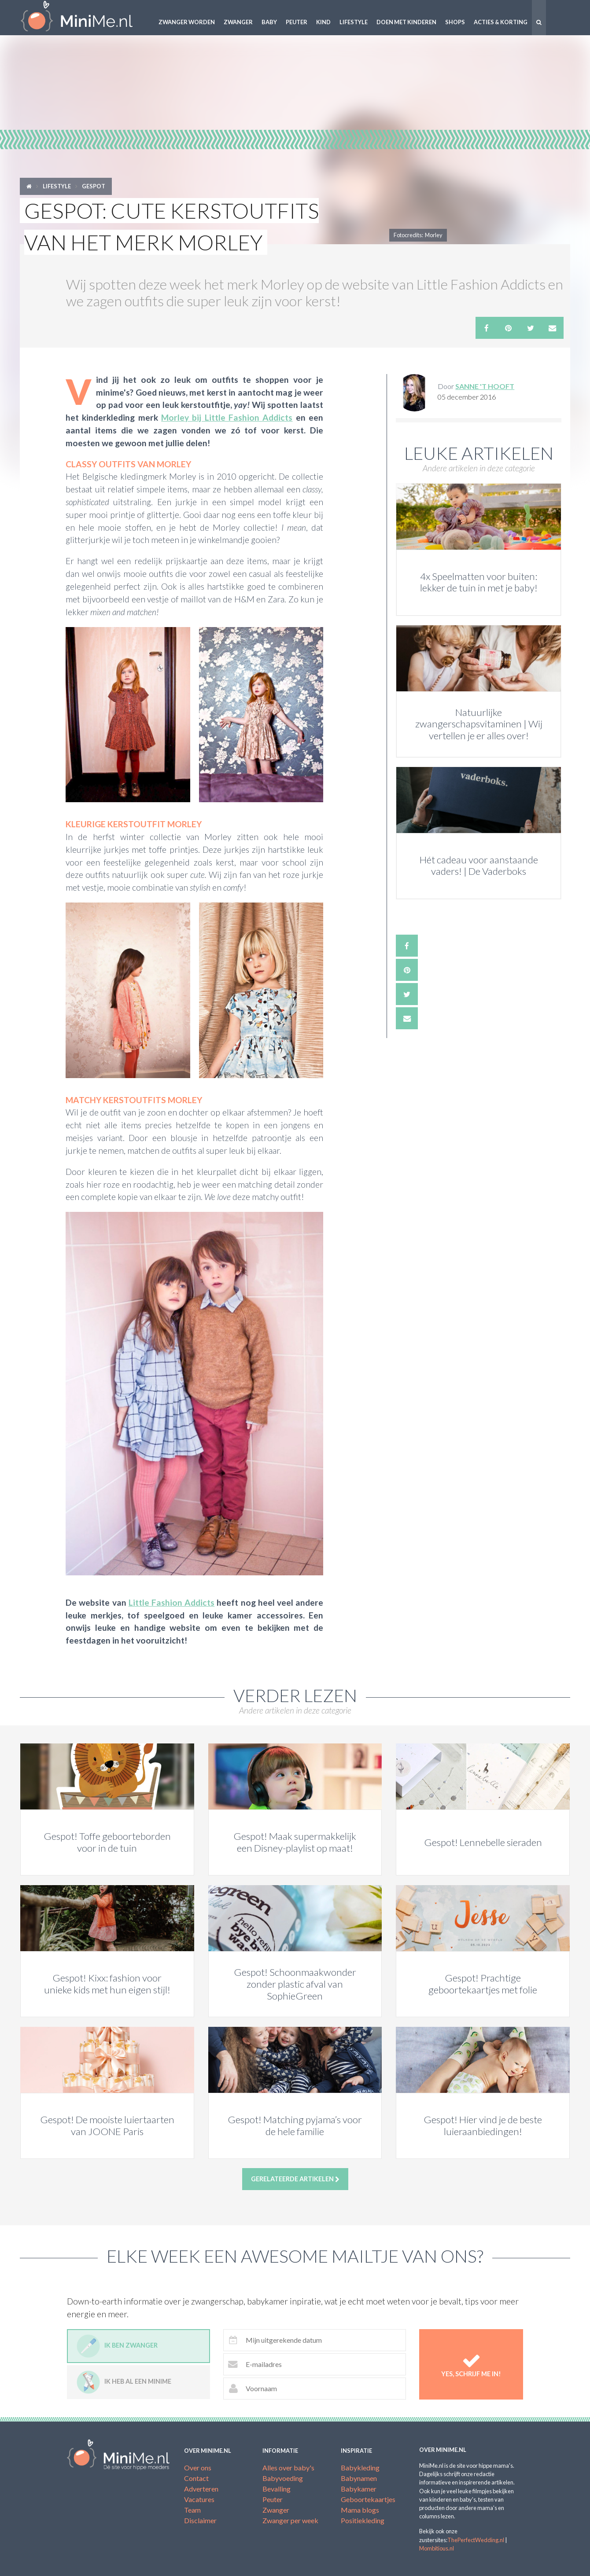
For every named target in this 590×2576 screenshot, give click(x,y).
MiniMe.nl (84, 17)
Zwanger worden (187, 22)
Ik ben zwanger (117, 2346)
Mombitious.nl (436, 2548)
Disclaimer (200, 2520)
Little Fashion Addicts (171, 1602)
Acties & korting (500, 22)
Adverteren (201, 2488)
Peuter (296, 22)
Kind (323, 22)
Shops (455, 22)
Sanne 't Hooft (484, 386)
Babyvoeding (282, 2478)
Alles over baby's (288, 2467)
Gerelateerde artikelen (295, 2179)
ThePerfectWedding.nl (475, 2539)
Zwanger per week (290, 2520)
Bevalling (276, 2488)
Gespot (93, 186)
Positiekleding (362, 2520)
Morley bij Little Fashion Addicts (226, 417)
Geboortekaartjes (368, 2499)
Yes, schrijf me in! (471, 2364)
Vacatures (199, 2499)
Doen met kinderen (406, 22)
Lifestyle (353, 22)
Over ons (197, 2467)
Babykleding (360, 2467)
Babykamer (358, 2488)
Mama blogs (360, 2510)
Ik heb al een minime (124, 2382)
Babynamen (359, 2478)
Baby (269, 22)
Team (192, 2510)
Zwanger (238, 22)
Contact (196, 2478)
